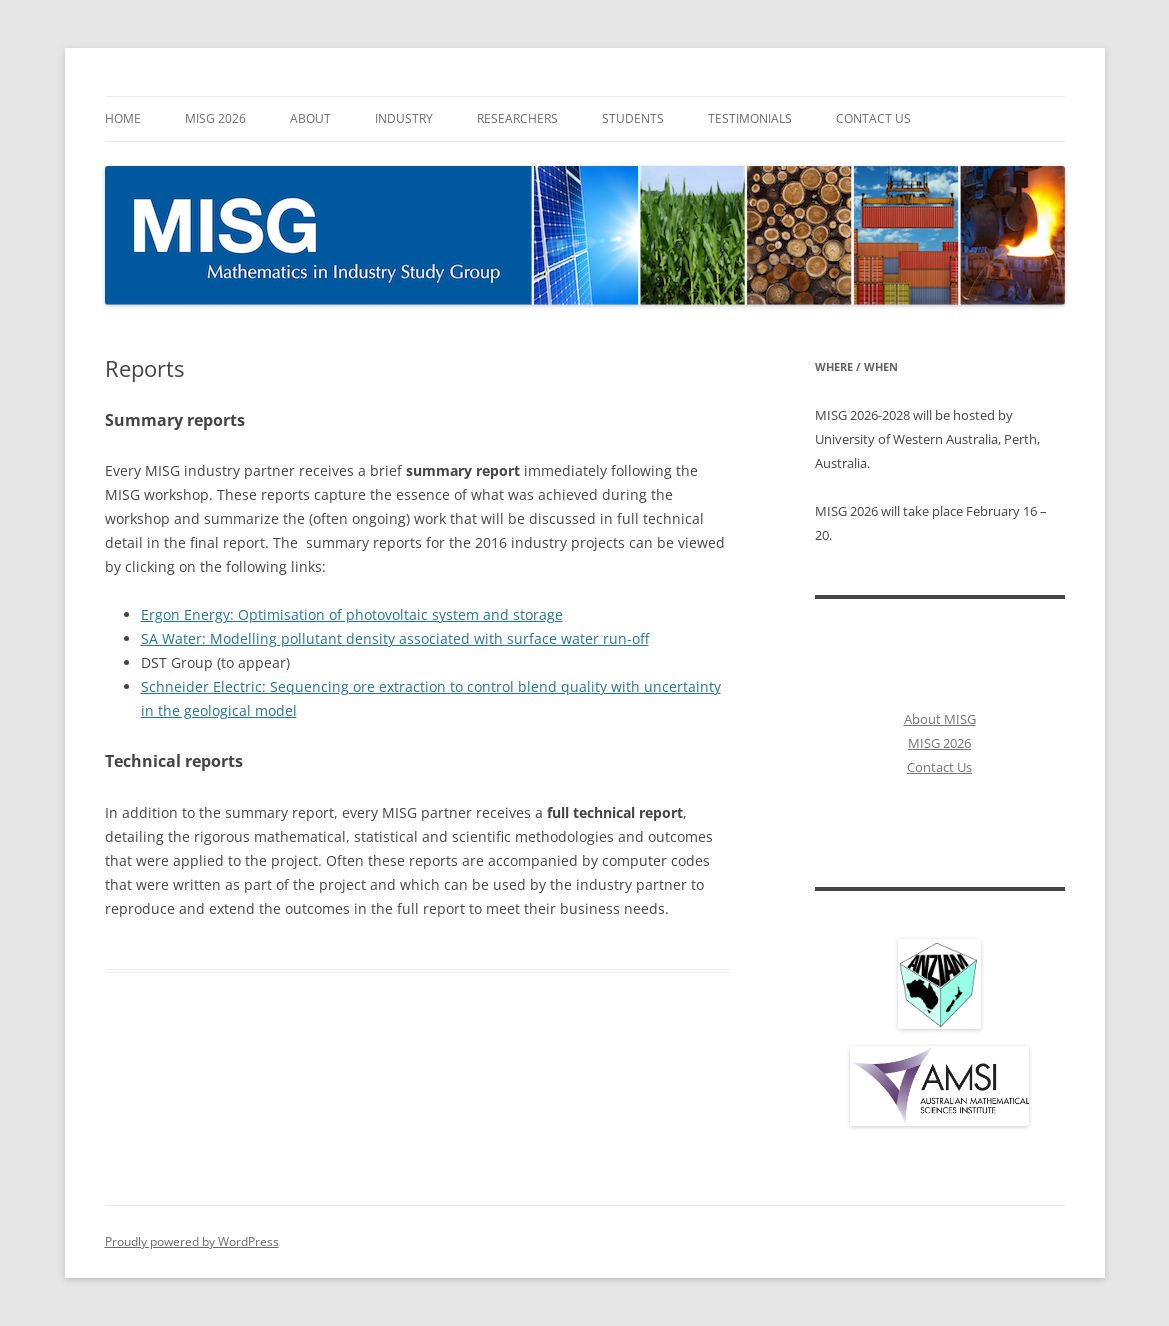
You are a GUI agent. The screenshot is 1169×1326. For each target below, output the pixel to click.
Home (123, 118)
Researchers (517, 118)
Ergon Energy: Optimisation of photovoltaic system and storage (352, 614)
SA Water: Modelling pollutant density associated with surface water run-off (395, 638)
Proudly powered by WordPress (192, 1241)
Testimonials (750, 118)
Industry (404, 118)
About (310, 118)
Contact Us (873, 118)
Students (633, 118)
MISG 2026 (215, 118)
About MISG (940, 719)
